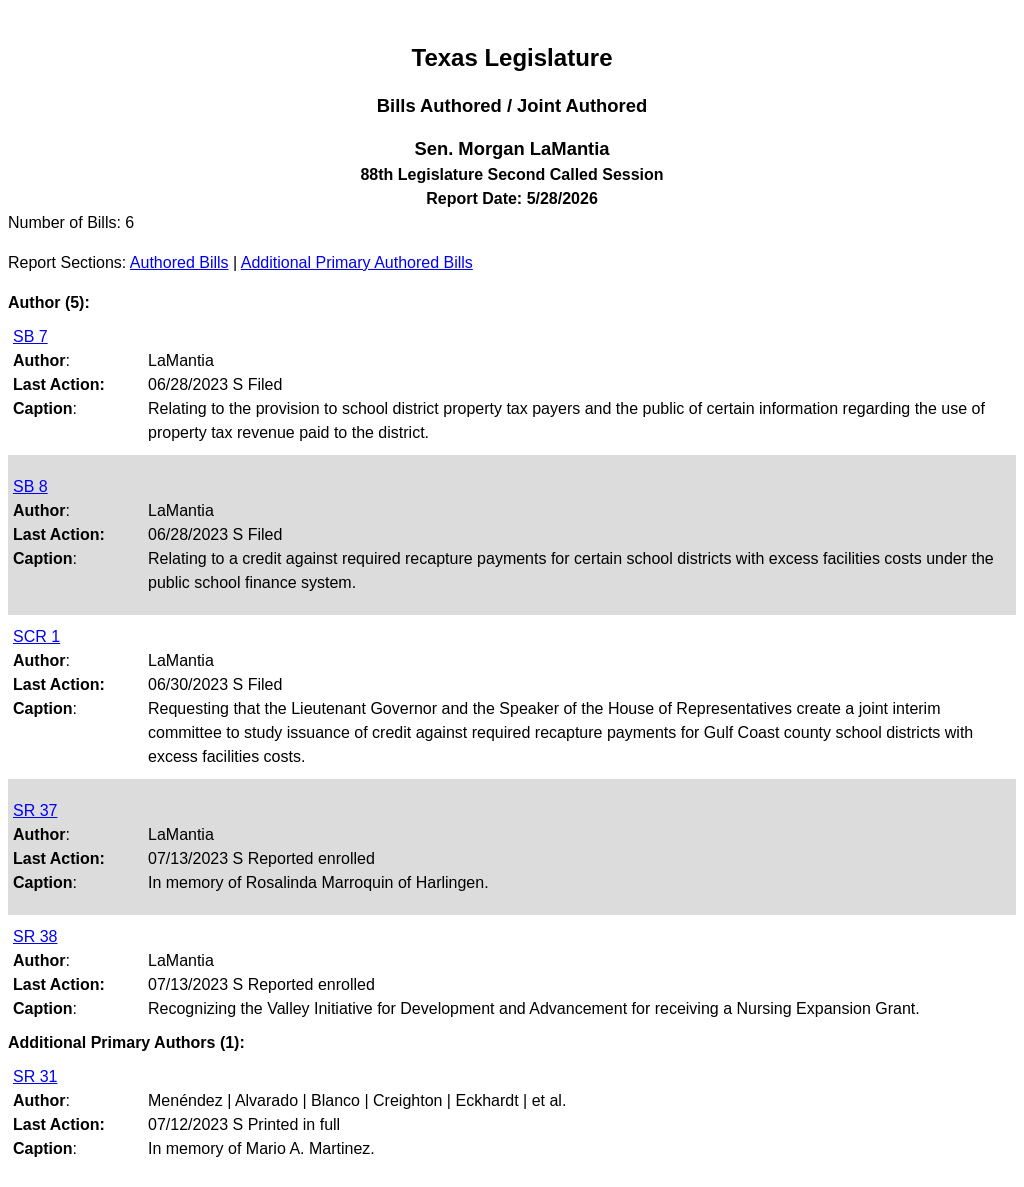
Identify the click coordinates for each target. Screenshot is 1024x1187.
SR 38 (35, 936)
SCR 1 (36, 636)
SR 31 (35, 1076)
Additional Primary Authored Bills (357, 262)
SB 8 (30, 486)
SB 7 (30, 336)
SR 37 (35, 810)
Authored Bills (179, 262)
